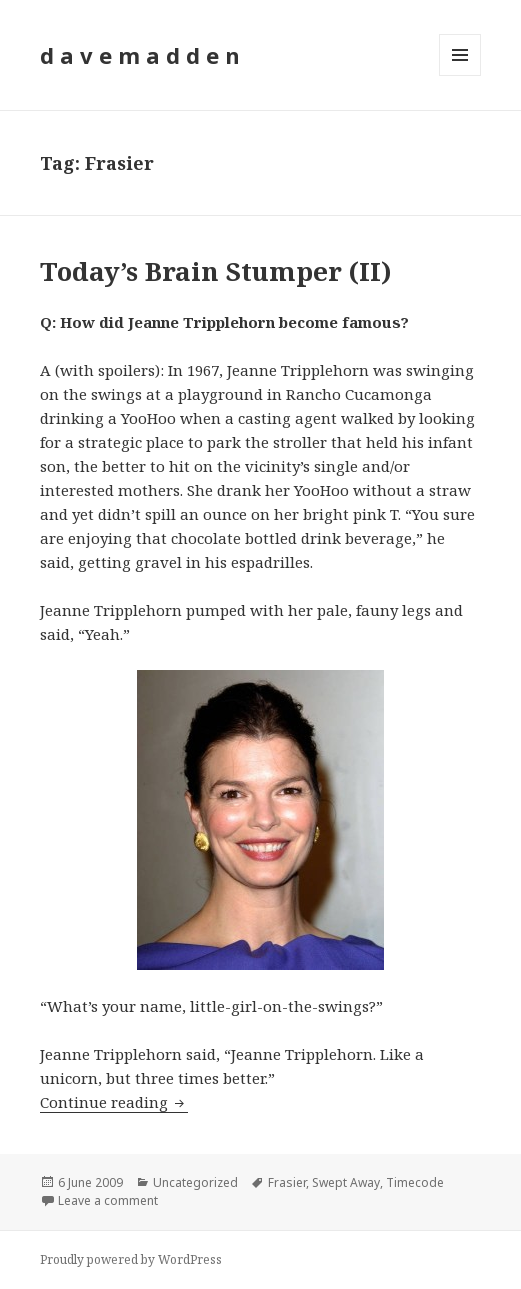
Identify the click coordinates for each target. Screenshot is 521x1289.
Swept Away (346, 1182)
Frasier (287, 1182)
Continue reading (114, 1102)
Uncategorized (195, 1182)
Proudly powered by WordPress (131, 1259)
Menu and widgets (460, 75)
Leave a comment (108, 1200)
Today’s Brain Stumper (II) (216, 271)
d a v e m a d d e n (140, 55)
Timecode (415, 1182)
